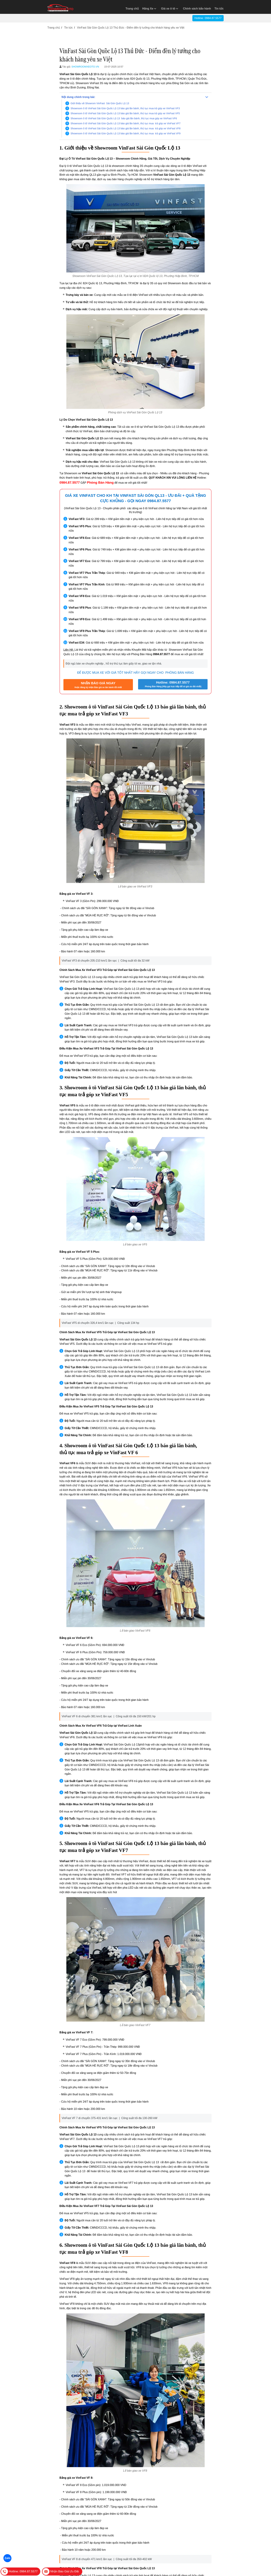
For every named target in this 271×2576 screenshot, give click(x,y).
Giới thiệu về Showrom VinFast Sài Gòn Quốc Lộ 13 (100, 103)
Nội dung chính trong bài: (78, 97)
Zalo (7, 2558)
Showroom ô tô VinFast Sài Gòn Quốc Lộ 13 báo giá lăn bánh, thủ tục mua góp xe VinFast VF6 (124, 118)
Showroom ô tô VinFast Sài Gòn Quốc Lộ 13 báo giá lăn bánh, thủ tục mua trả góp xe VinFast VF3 (125, 108)
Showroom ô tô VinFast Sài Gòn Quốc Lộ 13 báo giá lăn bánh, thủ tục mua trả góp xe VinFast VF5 (125, 113)
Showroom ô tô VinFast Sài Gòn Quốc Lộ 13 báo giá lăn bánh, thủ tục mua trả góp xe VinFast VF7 (125, 123)
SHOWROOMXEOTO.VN (85, 66)
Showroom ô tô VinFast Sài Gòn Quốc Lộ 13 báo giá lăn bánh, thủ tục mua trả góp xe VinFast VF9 (125, 133)
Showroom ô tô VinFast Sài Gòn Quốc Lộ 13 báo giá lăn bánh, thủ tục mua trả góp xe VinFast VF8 (125, 128)
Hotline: (208, 18)
